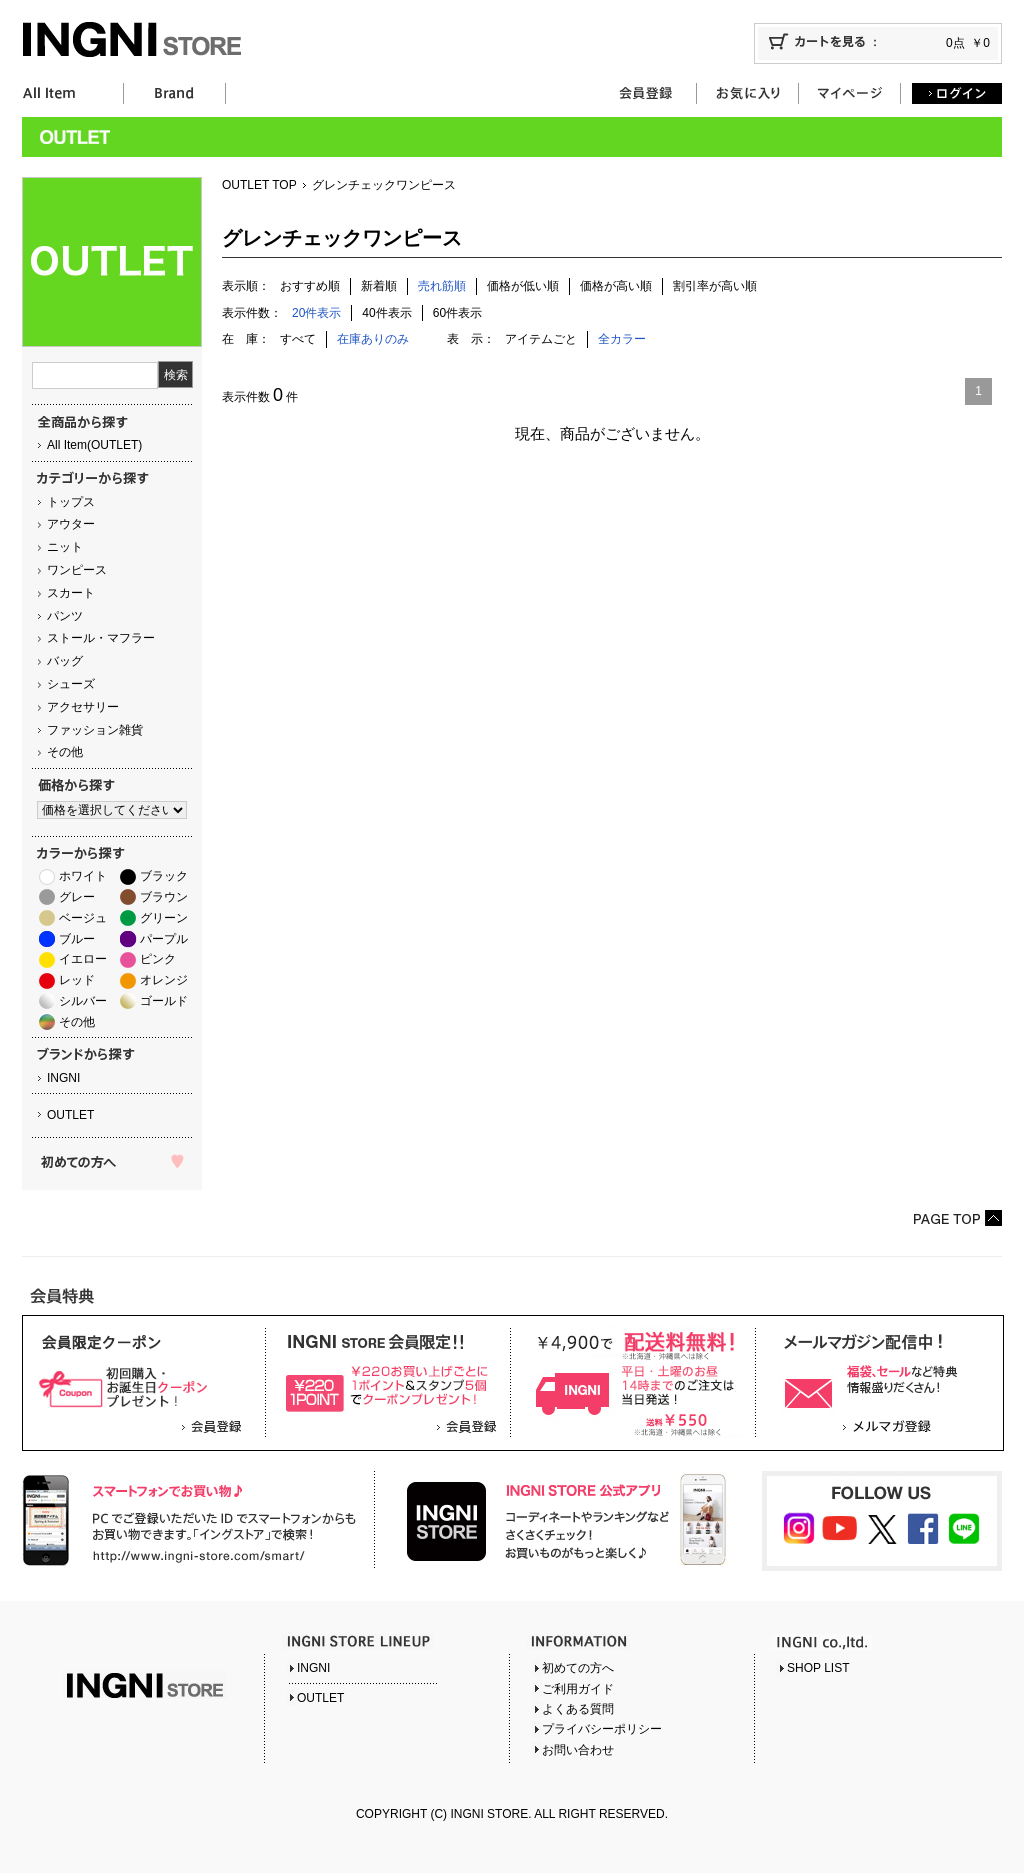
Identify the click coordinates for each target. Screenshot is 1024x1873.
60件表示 (457, 313)
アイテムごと (541, 339)
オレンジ (164, 980)
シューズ (71, 684)
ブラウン (164, 897)
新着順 (379, 286)
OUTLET (70, 1115)
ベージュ (83, 918)
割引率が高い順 (715, 286)
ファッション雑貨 (95, 730)
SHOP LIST (818, 1668)
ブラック (164, 876)
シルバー (83, 1001)
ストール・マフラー (101, 638)
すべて (298, 339)
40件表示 (386, 313)
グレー (77, 897)
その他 (65, 752)
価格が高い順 (616, 286)
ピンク (158, 959)
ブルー (77, 939)
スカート (71, 593)
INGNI (63, 1078)
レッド (77, 980)
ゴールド (164, 1001)
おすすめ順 (310, 286)
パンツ (65, 616)
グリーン (164, 918)
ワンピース (77, 570)
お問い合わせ (578, 1750)
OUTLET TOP (259, 185)
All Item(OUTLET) (94, 445)
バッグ (65, 661)
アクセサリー (83, 707)
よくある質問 (578, 1709)
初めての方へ (578, 1668)
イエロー (83, 959)
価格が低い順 (523, 286)
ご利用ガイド (578, 1689)
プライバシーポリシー (602, 1729)
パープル (164, 939)
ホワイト (83, 876)
